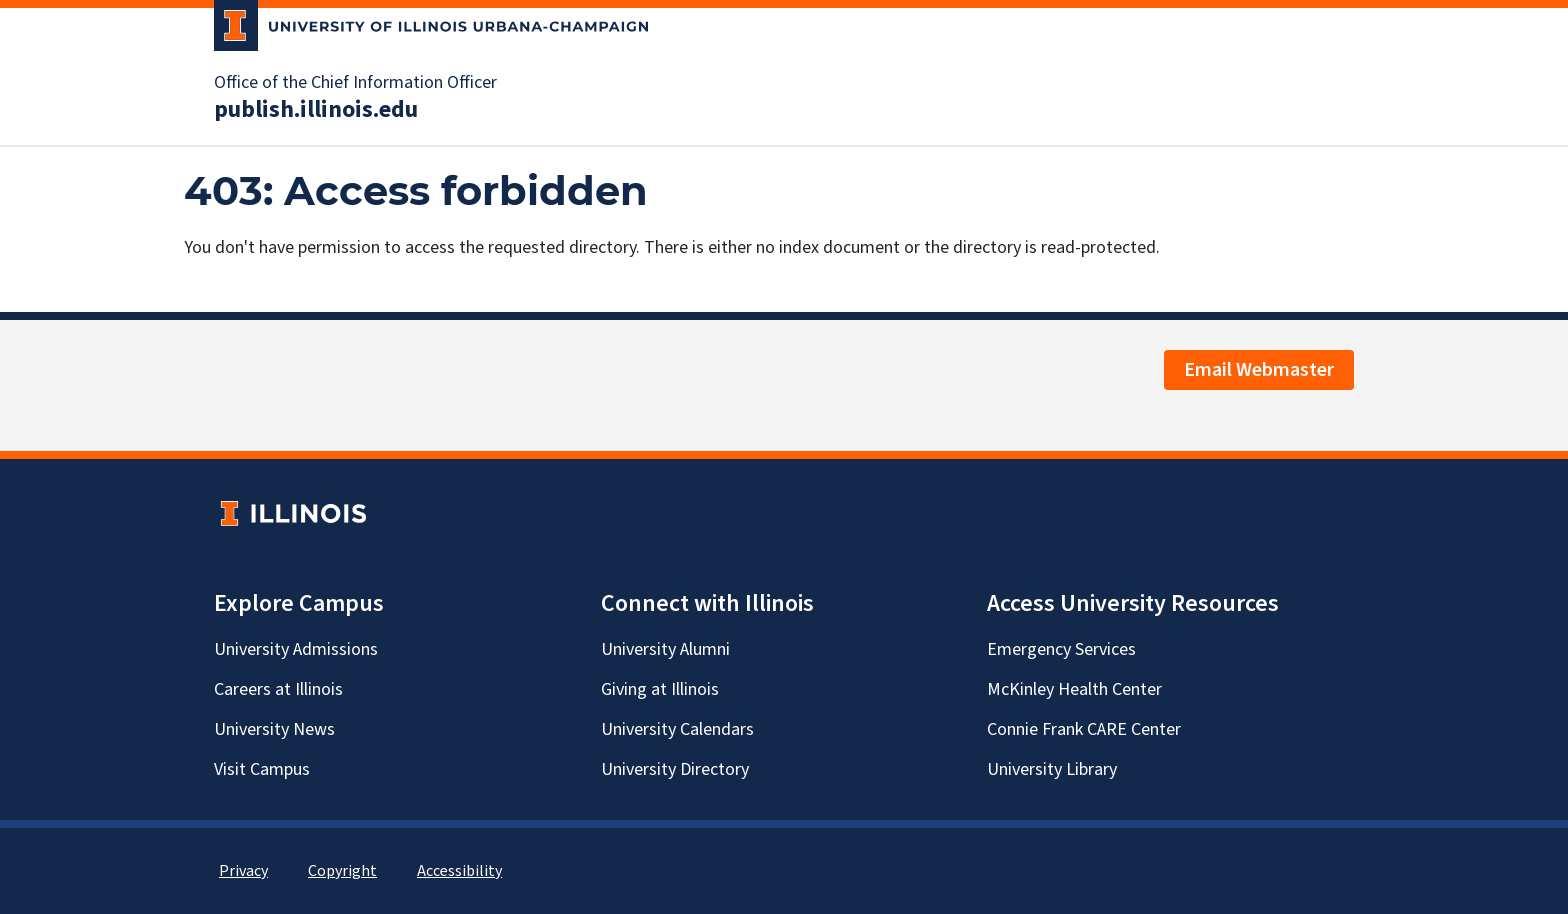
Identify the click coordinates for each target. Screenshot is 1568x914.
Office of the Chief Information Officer (355, 83)
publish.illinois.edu (316, 110)
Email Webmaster (1259, 370)
